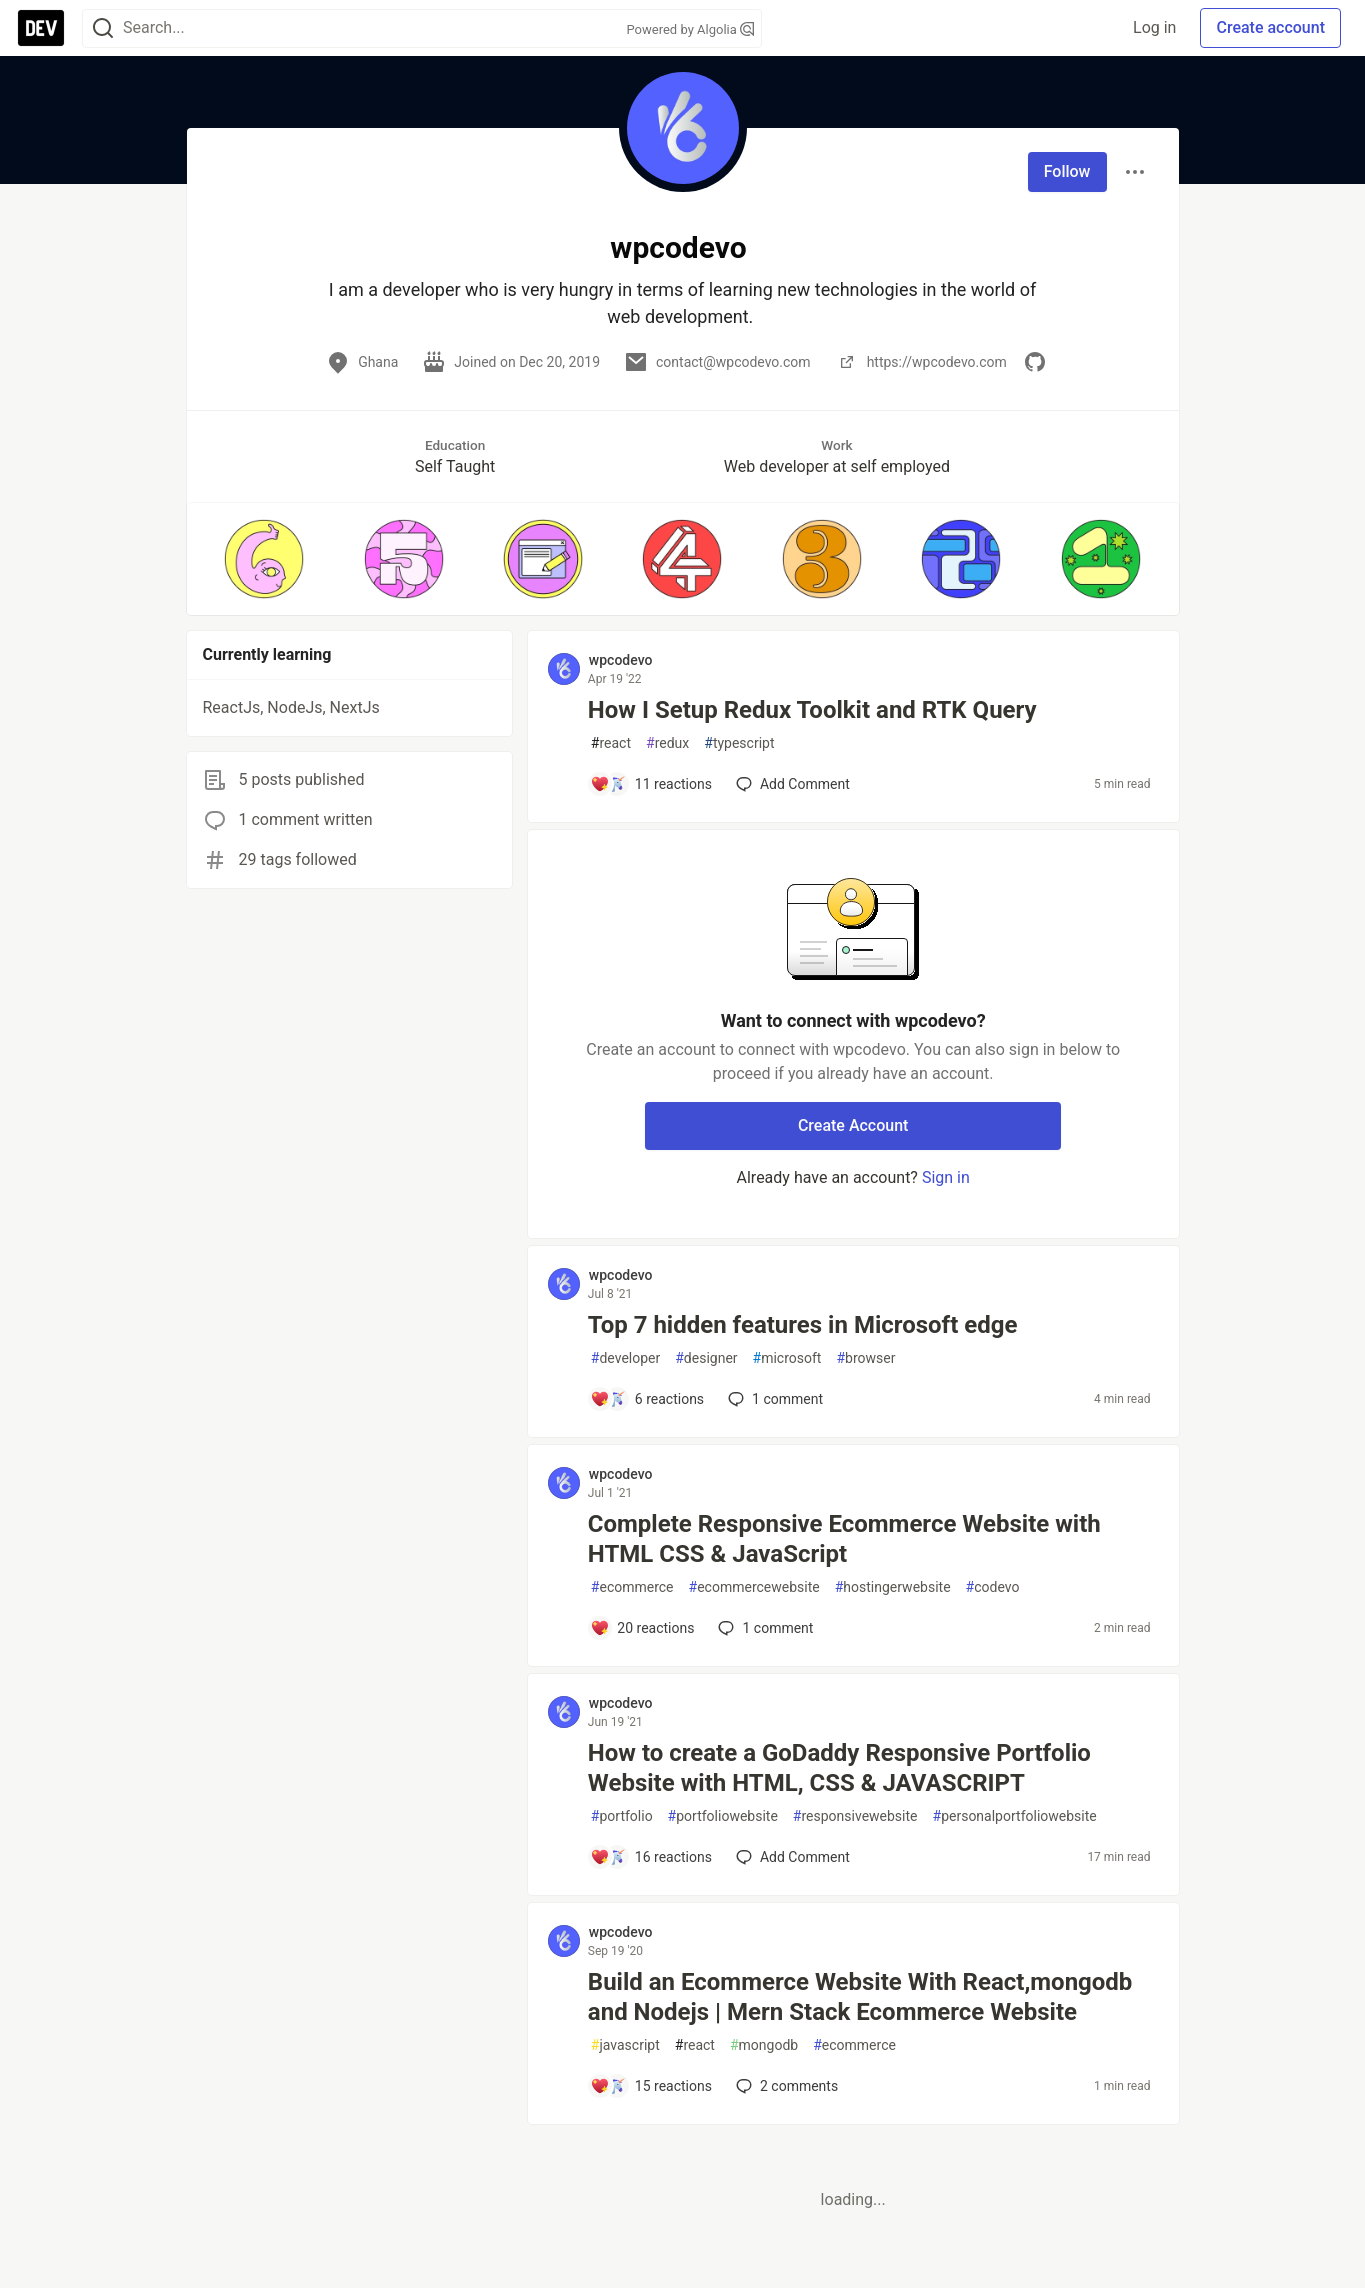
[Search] (103, 28)
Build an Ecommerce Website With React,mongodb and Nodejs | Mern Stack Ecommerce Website (860, 1997)
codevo (993, 1587)
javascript (625, 2045)
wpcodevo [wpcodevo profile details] (621, 660)
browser (865, 1358)
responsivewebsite (855, 1816)
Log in (1154, 27)
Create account (1270, 27)
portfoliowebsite (723, 1816)
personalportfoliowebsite (1015, 1816)
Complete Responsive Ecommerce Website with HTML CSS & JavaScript (844, 1539)
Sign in (946, 1177)
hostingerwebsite (893, 1587)
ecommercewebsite (754, 1587)
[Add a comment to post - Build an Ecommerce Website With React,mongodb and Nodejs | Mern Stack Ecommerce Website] (651, 2086)
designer (706, 1358)
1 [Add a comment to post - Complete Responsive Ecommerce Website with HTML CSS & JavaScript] (763, 1628)
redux (667, 743)
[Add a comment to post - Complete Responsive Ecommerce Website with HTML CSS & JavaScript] (642, 1628)
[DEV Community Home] (41, 28)
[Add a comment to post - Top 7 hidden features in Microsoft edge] (647, 1399)
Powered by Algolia (690, 29)
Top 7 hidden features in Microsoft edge (803, 1325)
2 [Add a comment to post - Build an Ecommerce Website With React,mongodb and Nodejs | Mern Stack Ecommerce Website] (785, 2086)
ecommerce (632, 1587)
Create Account (853, 1125)
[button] (264, 559)
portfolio (622, 1816)
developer (625, 1358)
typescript (739, 743)
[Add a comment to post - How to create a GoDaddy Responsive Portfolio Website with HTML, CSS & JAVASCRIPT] (651, 1857)
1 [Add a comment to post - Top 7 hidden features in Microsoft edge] (773, 1399)
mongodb (764, 2045)
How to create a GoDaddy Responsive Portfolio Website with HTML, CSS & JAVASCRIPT (839, 1768)
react (611, 743)
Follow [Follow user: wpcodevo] (1067, 171)
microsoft (787, 1358)
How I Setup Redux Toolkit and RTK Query (812, 710)
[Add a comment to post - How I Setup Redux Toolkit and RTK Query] (651, 784)
